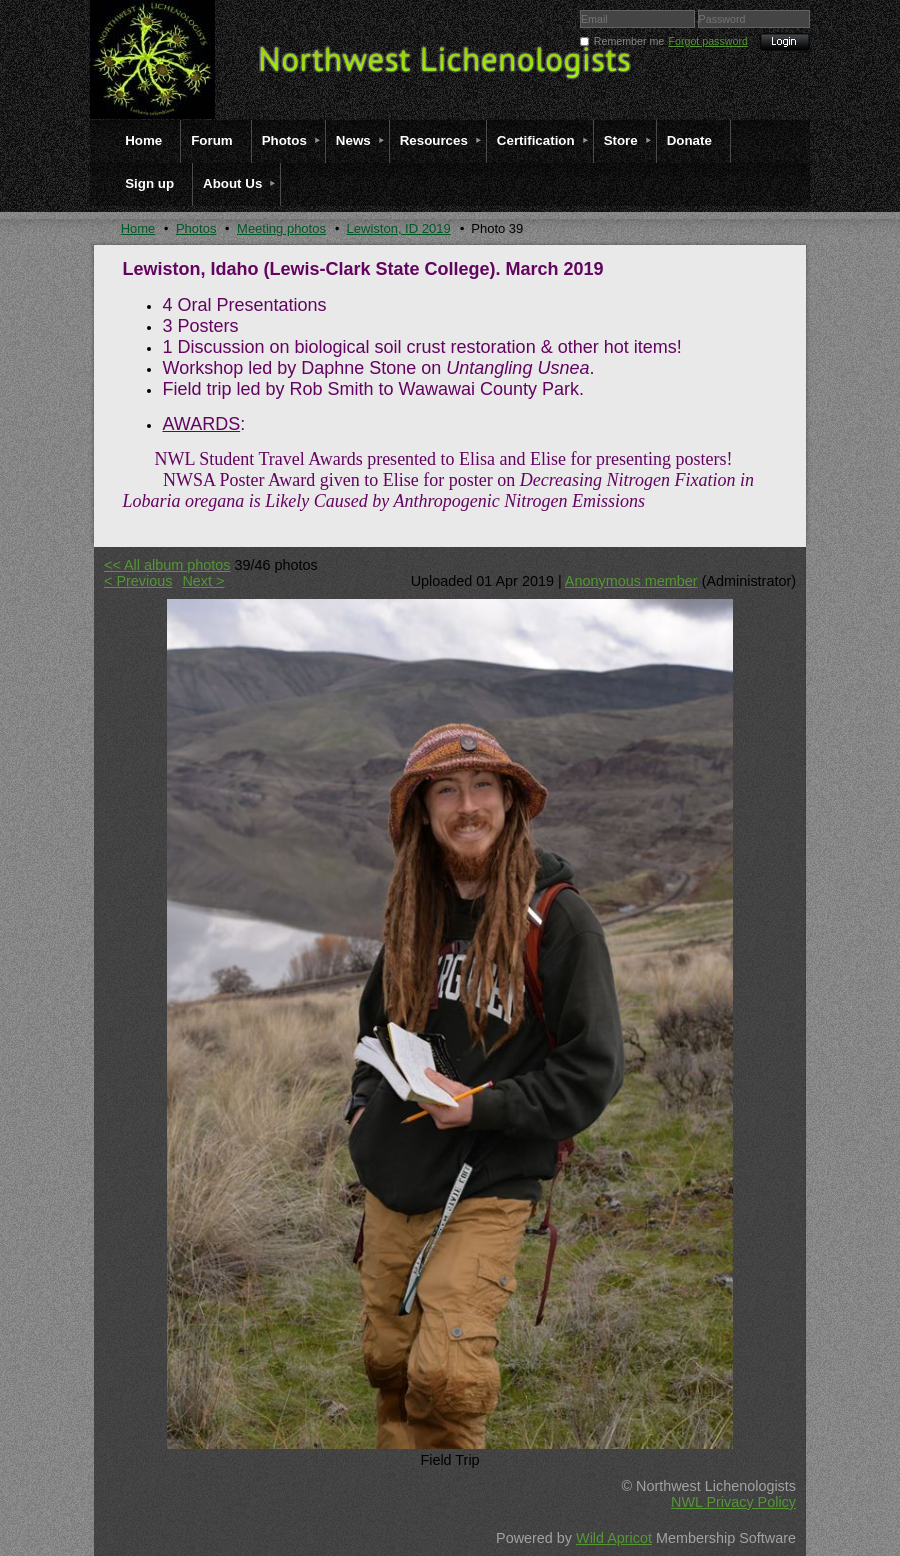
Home (138, 228)
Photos (196, 228)
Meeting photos (281, 228)
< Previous (138, 581)
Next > (203, 581)
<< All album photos (167, 565)
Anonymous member (631, 581)
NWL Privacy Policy (733, 1502)
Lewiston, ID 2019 (399, 228)
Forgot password (708, 41)
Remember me (629, 41)
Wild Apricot (614, 1538)
